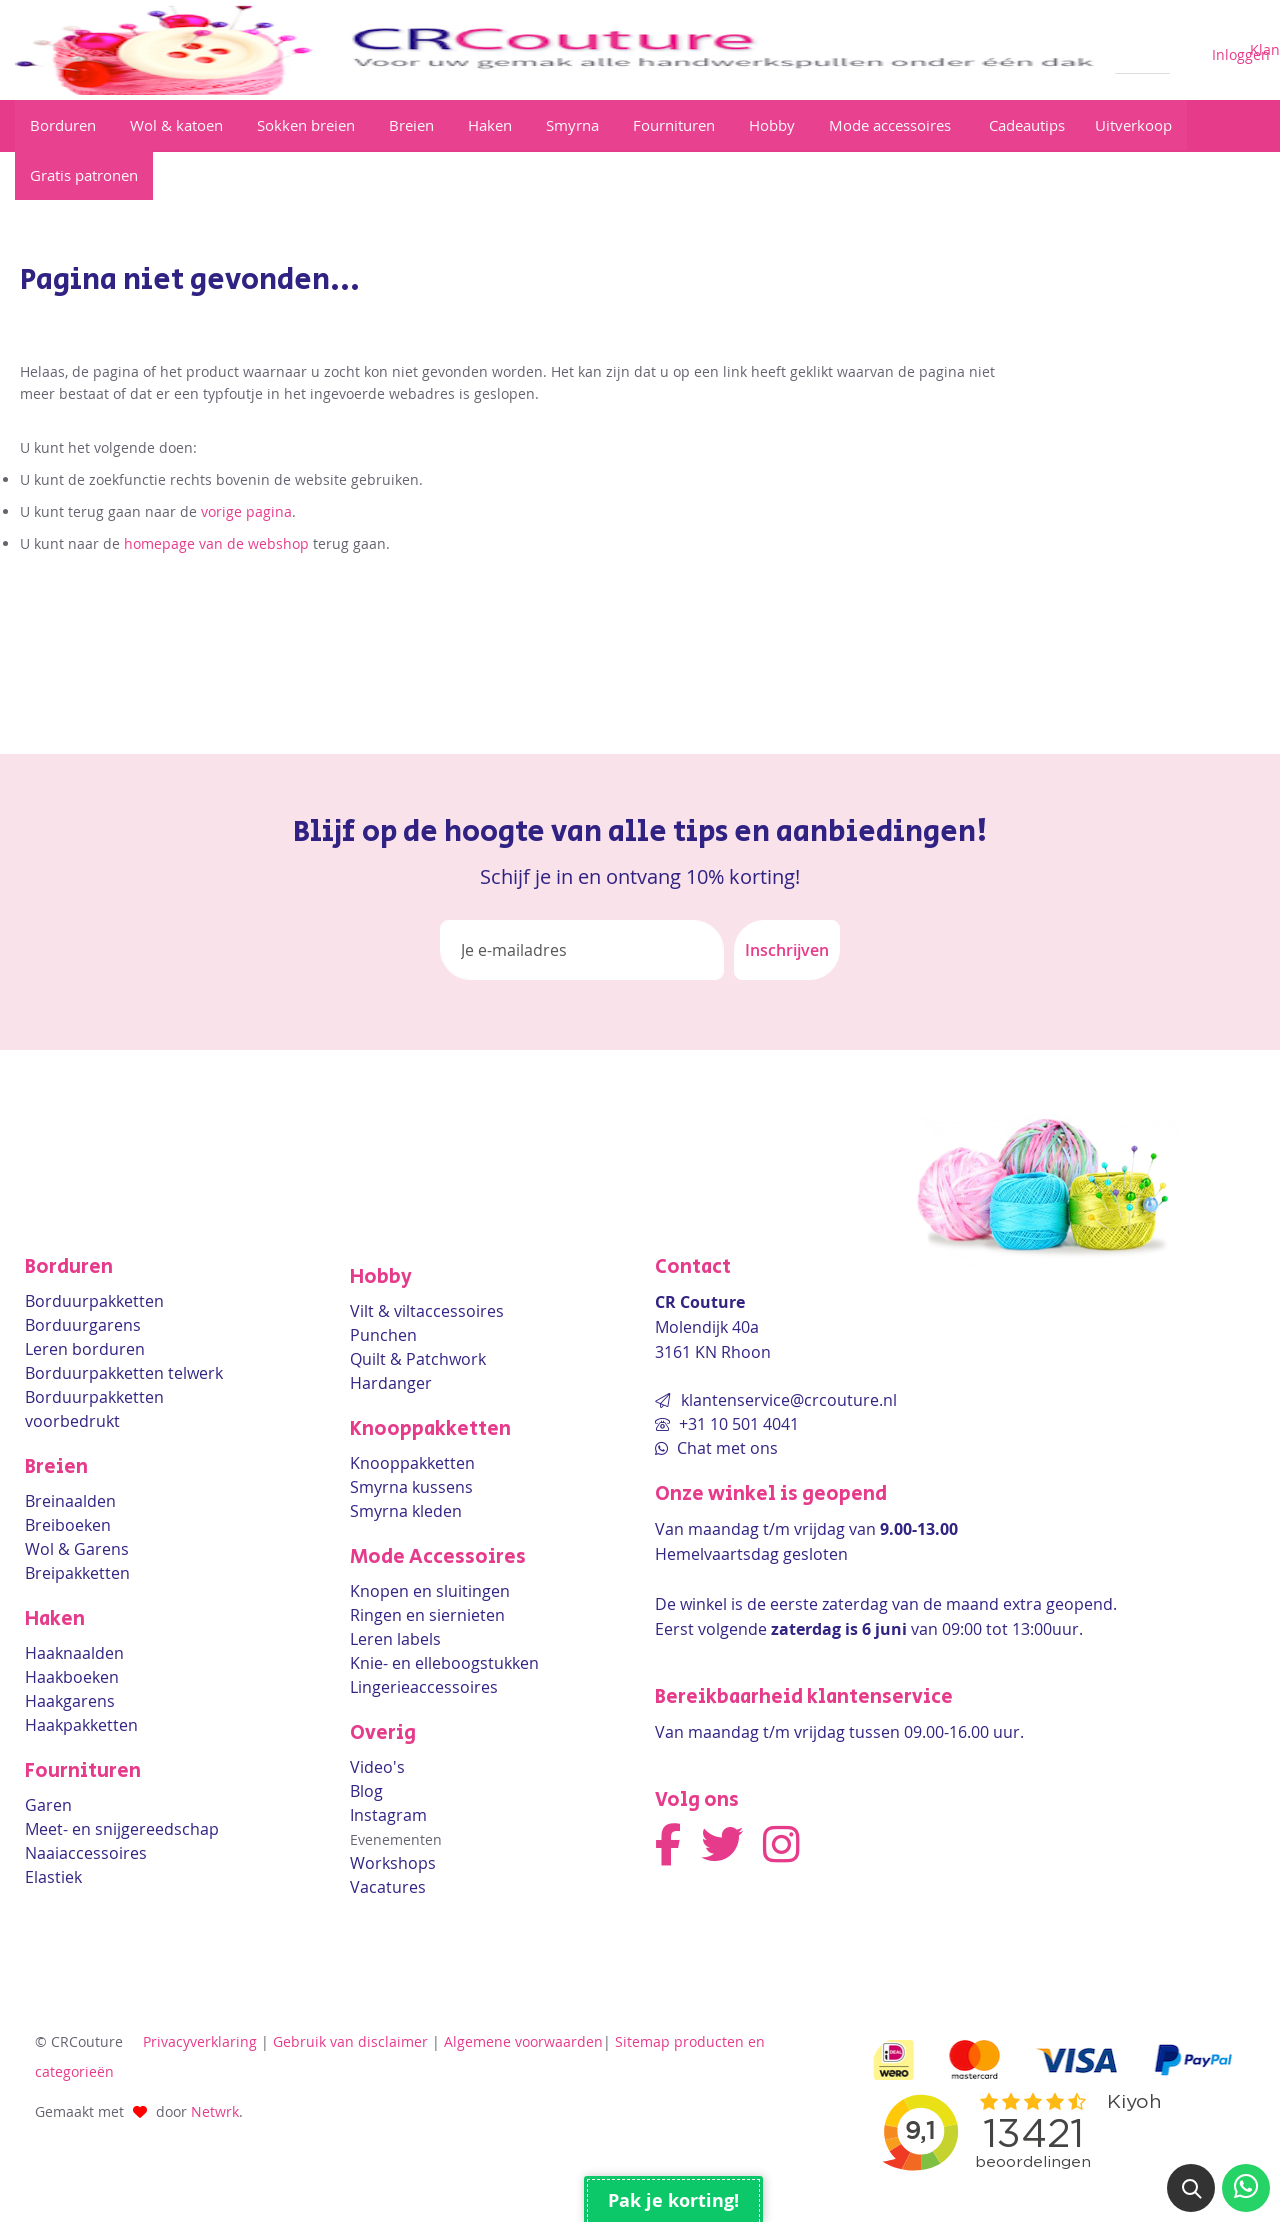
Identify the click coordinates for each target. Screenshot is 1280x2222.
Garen (48, 1805)
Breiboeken (68, 1525)
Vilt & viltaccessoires (427, 1311)
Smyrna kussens (411, 1487)
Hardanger (391, 1383)
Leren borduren (85, 1349)
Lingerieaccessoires (424, 1687)
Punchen (383, 1335)
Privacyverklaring (200, 2041)
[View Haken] (492, 125)
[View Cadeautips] (1025, 125)
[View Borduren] (65, 125)
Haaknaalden (74, 1653)
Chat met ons (725, 1448)
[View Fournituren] (676, 125)
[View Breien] (413, 125)
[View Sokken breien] (308, 125)
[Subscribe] (787, 950)
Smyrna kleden (406, 1511)
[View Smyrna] (574, 125)
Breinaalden (70, 1501)
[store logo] (557, 50)
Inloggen (1241, 54)
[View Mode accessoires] (892, 125)
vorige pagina (246, 511)
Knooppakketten (412, 1463)
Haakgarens (70, 1701)
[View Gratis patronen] (84, 175)
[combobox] (1142, 51)
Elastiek (53, 1877)
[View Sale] (1133, 125)
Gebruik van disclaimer (350, 2041)
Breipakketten (77, 1573)
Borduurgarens (83, 1325)
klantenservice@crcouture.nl (789, 1400)
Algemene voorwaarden (523, 2041)
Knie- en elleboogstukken (444, 1663)
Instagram (388, 1815)
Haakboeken (72, 1677)
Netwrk (215, 2111)
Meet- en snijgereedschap (122, 1829)
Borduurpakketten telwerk (124, 1373)
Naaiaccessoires (86, 1853)
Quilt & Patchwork (418, 1359)
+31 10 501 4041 (737, 1424)
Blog (366, 1791)
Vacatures (388, 1887)
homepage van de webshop (216, 543)
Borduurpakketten (94, 1301)
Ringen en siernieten (427, 1615)
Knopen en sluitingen (430, 1591)
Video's (377, 1767)
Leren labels (395, 1639)
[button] (1191, 2188)
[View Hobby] (774, 125)
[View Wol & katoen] (178, 125)
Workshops (393, 1863)
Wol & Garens (77, 1549)
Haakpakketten (81, 1725)
